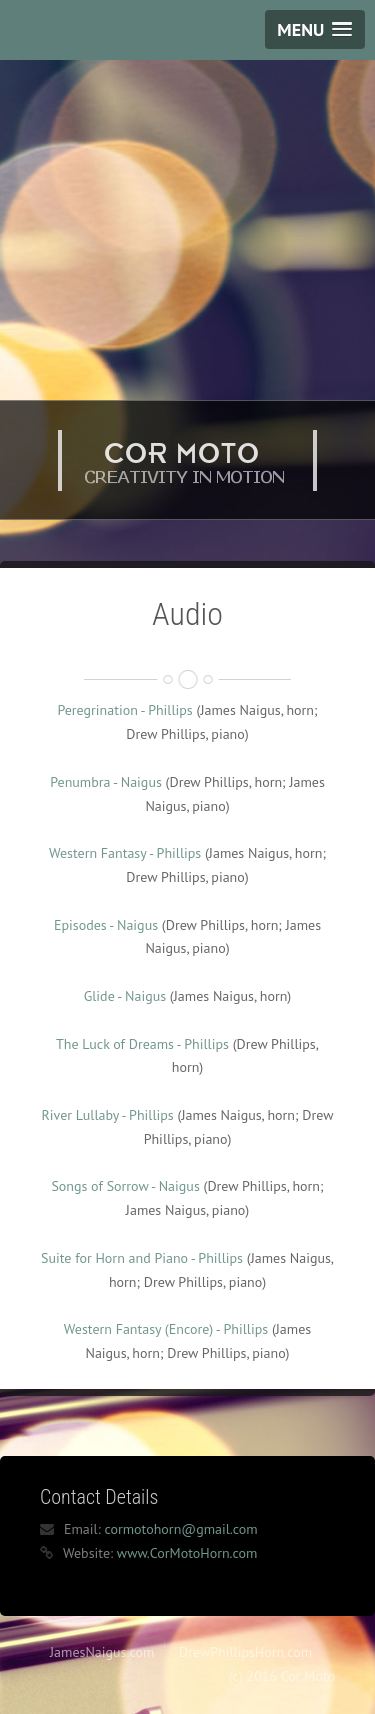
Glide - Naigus (125, 996)
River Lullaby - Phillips (108, 1115)
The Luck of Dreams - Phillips (142, 1044)
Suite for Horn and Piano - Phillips (142, 1258)
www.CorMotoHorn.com (187, 1553)
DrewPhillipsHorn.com (245, 1652)
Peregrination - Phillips (124, 710)
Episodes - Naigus (106, 925)
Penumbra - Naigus (106, 782)
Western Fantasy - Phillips (125, 853)
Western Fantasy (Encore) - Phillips (166, 1329)
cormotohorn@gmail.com (180, 1529)
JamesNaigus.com (102, 1652)
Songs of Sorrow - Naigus (125, 1186)
